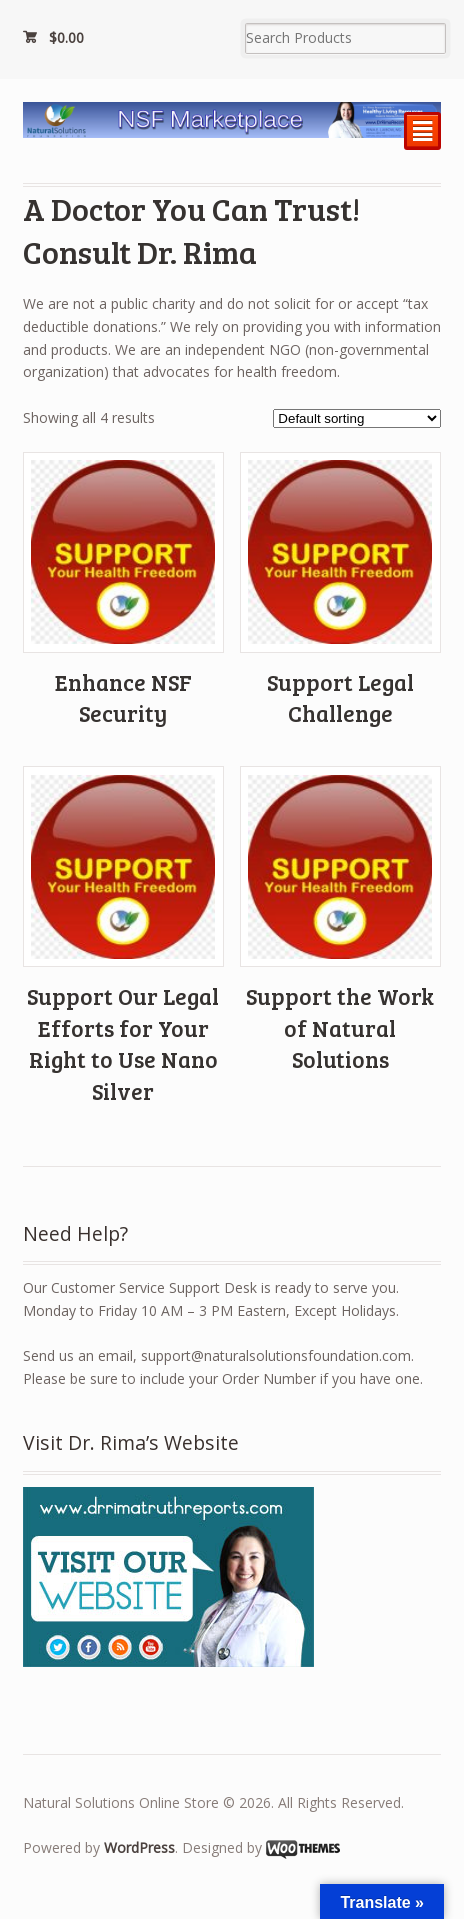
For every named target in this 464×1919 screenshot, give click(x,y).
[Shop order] (357, 418)
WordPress (139, 1847)
